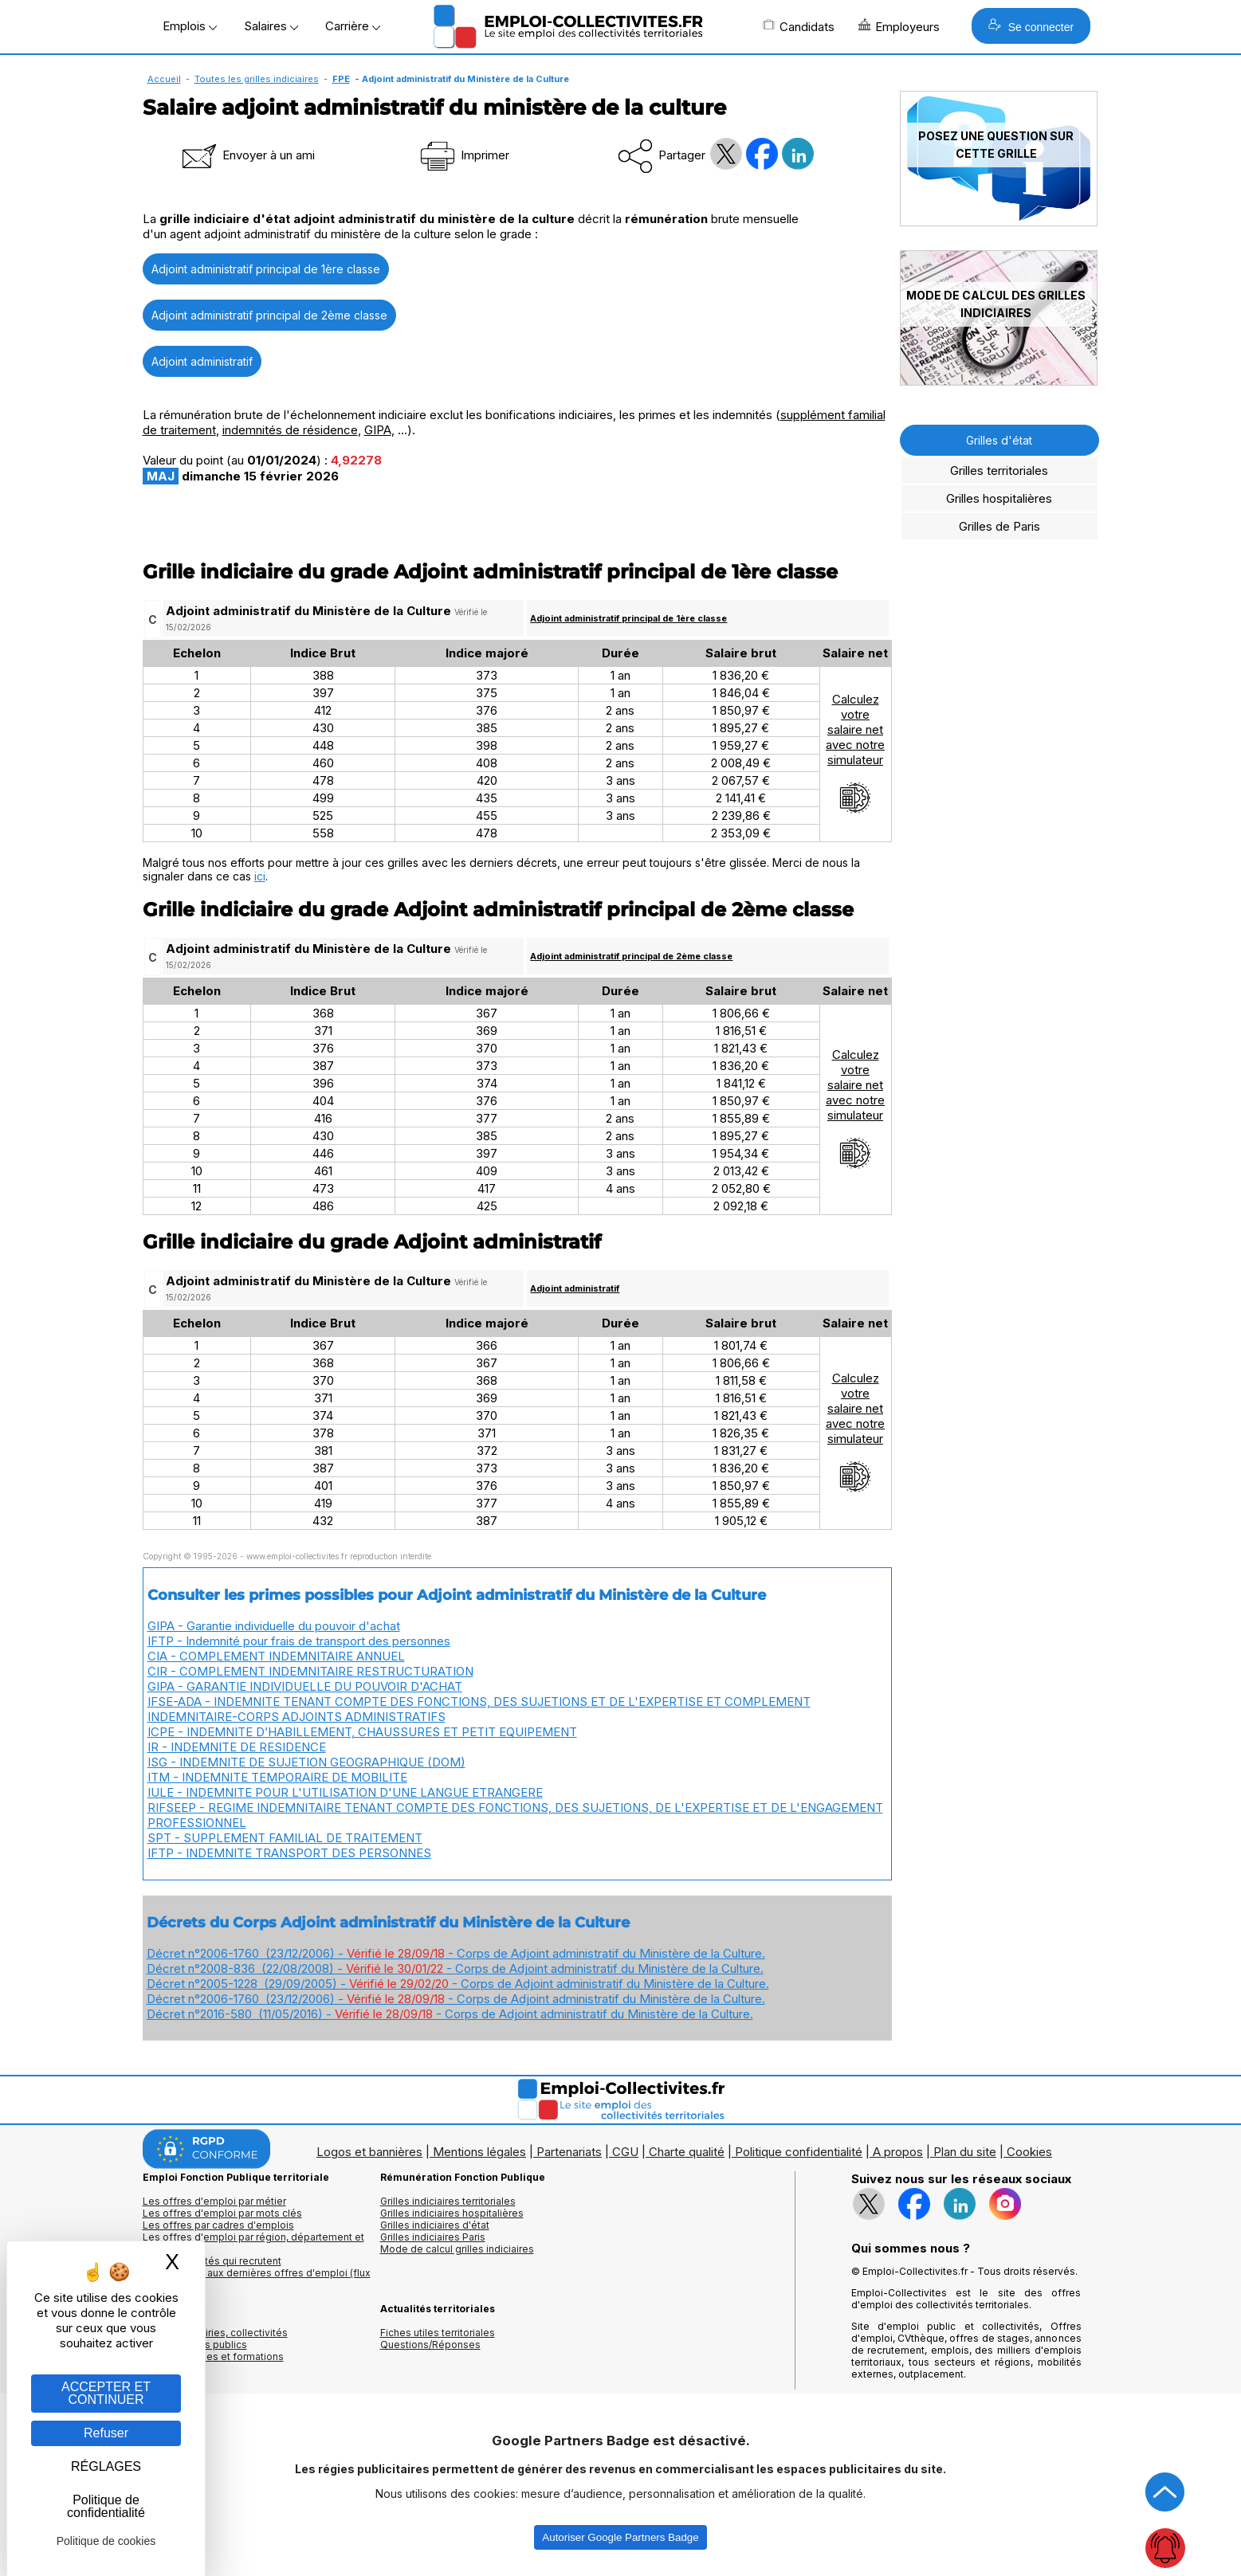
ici (259, 876)
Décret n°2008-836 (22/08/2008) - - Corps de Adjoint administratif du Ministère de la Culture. (455, 1968)
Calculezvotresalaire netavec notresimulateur (855, 753)
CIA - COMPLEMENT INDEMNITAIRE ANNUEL (276, 1656)
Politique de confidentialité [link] (106, 2506)
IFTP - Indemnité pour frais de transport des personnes (298, 1641)
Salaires (271, 25)
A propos (898, 2151)
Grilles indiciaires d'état (434, 2225)
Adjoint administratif (202, 361)
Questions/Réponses (430, 2345)
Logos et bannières (369, 2151)
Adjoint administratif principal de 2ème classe (269, 315)
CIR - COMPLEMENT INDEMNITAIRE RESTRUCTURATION (310, 1671)
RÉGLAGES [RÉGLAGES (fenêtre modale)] (106, 2466)
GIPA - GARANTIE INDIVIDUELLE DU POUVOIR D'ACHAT (304, 1686)
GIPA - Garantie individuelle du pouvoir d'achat (273, 1625)
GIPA (377, 429)
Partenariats (569, 2151)
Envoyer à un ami (247, 155)
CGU (625, 2151)
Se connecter (1031, 25)
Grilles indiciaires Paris (432, 2237)
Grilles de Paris (999, 526)
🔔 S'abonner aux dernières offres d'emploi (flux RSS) (257, 2279)
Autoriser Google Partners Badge (620, 2537)
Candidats (799, 26)
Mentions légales (479, 2151)
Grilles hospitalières (999, 498)
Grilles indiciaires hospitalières (452, 2213)
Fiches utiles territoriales (437, 2333)
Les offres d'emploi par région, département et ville (253, 2243)
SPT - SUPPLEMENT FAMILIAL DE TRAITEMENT (284, 1837)
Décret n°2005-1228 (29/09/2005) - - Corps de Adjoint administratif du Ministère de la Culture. (458, 1983)
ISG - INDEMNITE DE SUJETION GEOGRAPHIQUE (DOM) (306, 1762)
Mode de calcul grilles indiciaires (457, 2249)
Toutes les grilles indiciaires (256, 78)
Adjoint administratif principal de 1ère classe (265, 269)
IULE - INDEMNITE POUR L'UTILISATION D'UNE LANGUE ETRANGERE (345, 1792)
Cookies (1029, 2151)
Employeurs (899, 26)
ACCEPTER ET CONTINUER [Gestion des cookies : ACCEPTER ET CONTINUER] (106, 2393)
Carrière (352, 25)
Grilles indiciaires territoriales (448, 2201)
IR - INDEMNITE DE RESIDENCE (236, 1747)
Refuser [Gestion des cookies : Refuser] (106, 2433)
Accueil (164, 78)
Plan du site (964, 2151)
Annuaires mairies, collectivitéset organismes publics (215, 2339)
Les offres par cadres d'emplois (218, 2225)
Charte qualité (687, 2151)
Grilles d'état (999, 440)
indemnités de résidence (290, 429)
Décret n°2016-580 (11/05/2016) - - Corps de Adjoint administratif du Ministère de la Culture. (450, 2013)
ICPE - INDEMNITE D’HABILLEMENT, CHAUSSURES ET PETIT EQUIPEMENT (362, 1731)
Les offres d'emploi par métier (214, 2201)
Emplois (190, 25)
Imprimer (463, 155)
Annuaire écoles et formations (213, 2356)
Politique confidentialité (798, 2151)
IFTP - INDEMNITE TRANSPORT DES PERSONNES (289, 1852)
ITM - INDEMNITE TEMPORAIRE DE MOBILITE (277, 1777)
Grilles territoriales (999, 470)
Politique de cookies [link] (106, 2541)
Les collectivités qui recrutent (212, 2261)
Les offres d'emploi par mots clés (222, 2213)
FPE (341, 78)
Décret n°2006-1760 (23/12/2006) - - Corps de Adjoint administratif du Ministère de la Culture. (456, 1953)
